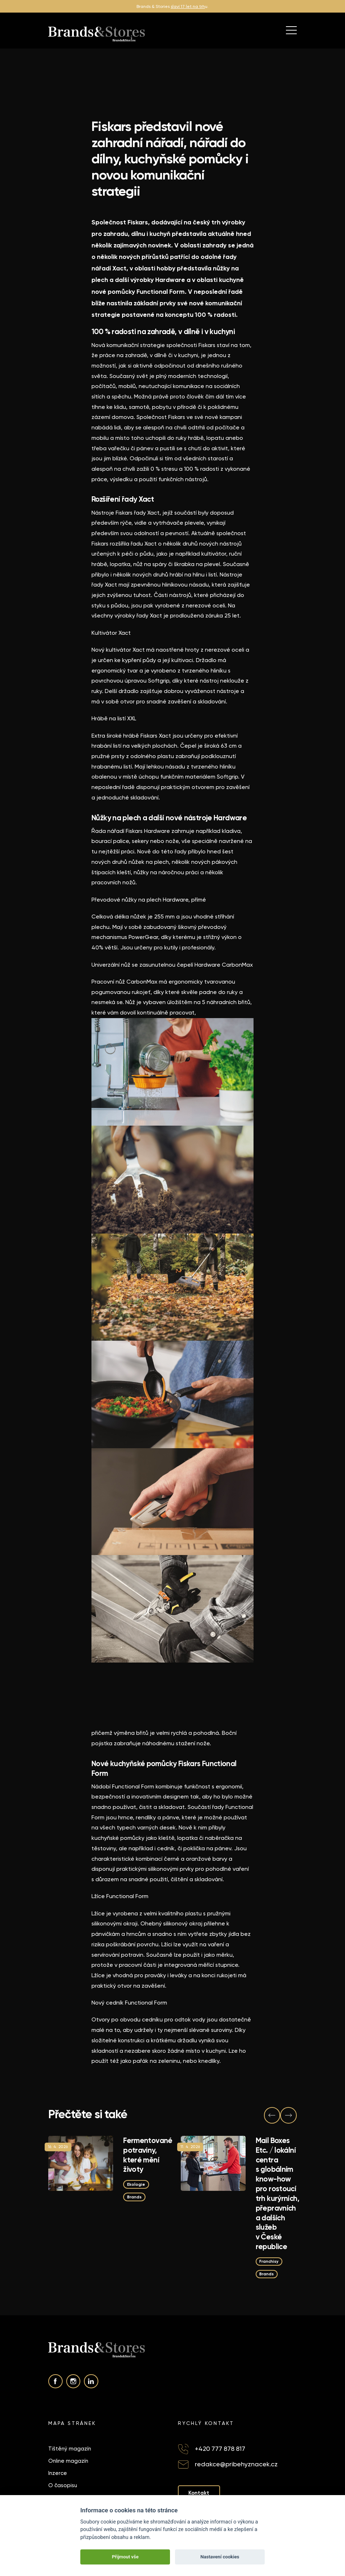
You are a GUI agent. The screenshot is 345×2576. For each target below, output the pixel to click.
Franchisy (270, 2261)
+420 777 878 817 (220, 2449)
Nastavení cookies (219, 2556)
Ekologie (136, 2184)
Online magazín (68, 2462)
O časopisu (62, 2486)
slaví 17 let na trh (188, 6)
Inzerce (57, 2474)
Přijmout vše (125, 2556)
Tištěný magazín (69, 2450)
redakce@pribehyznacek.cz (236, 2465)
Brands (135, 2196)
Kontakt (199, 2494)
